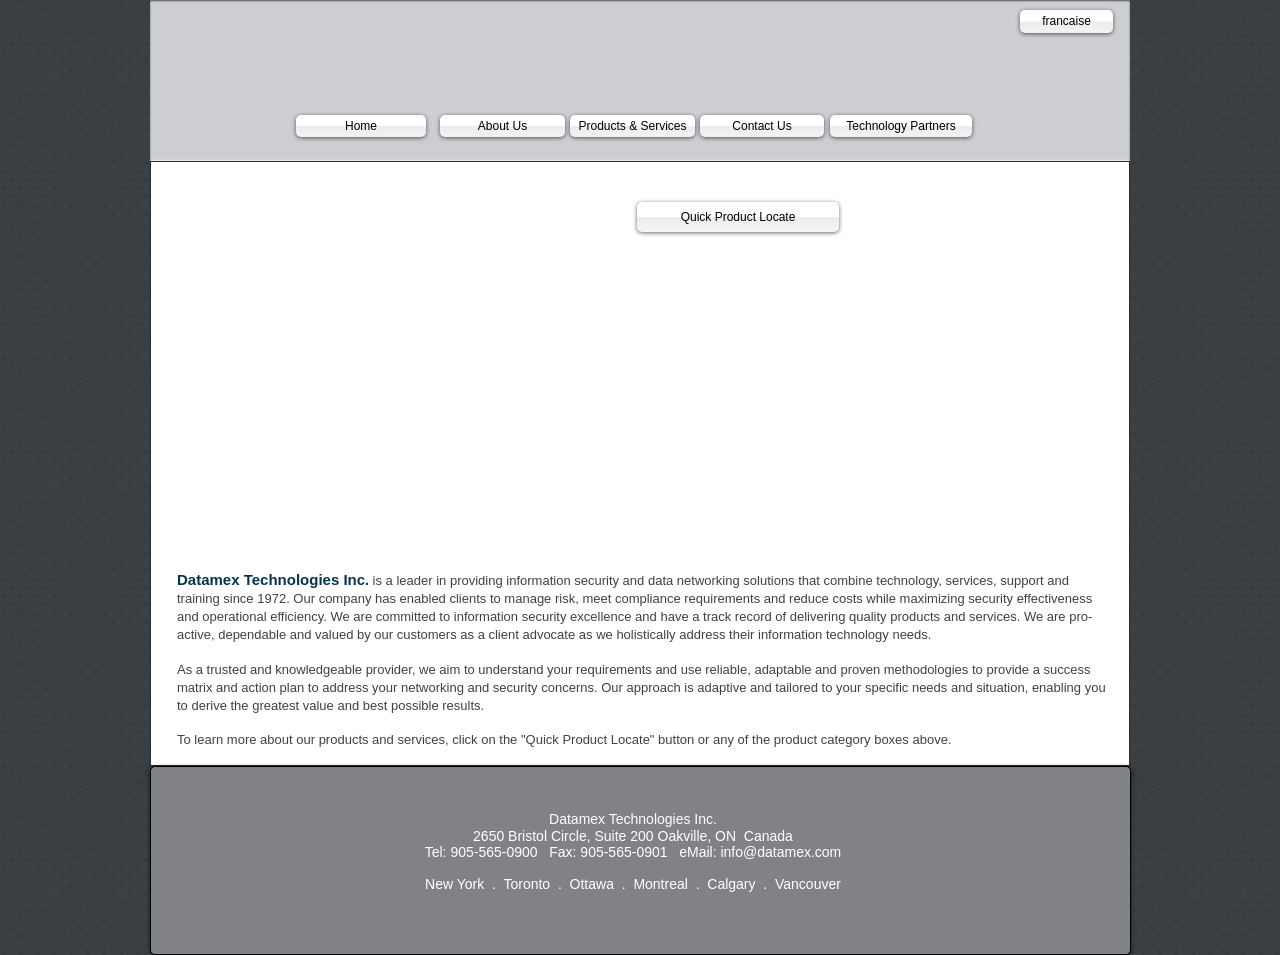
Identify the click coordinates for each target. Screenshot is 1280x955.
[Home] (361, 126)
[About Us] (502, 126)
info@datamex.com (780, 852)
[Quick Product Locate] (738, 217)
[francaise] (1066, 21)
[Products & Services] (632, 126)
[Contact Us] (762, 126)
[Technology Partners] (901, 126)
